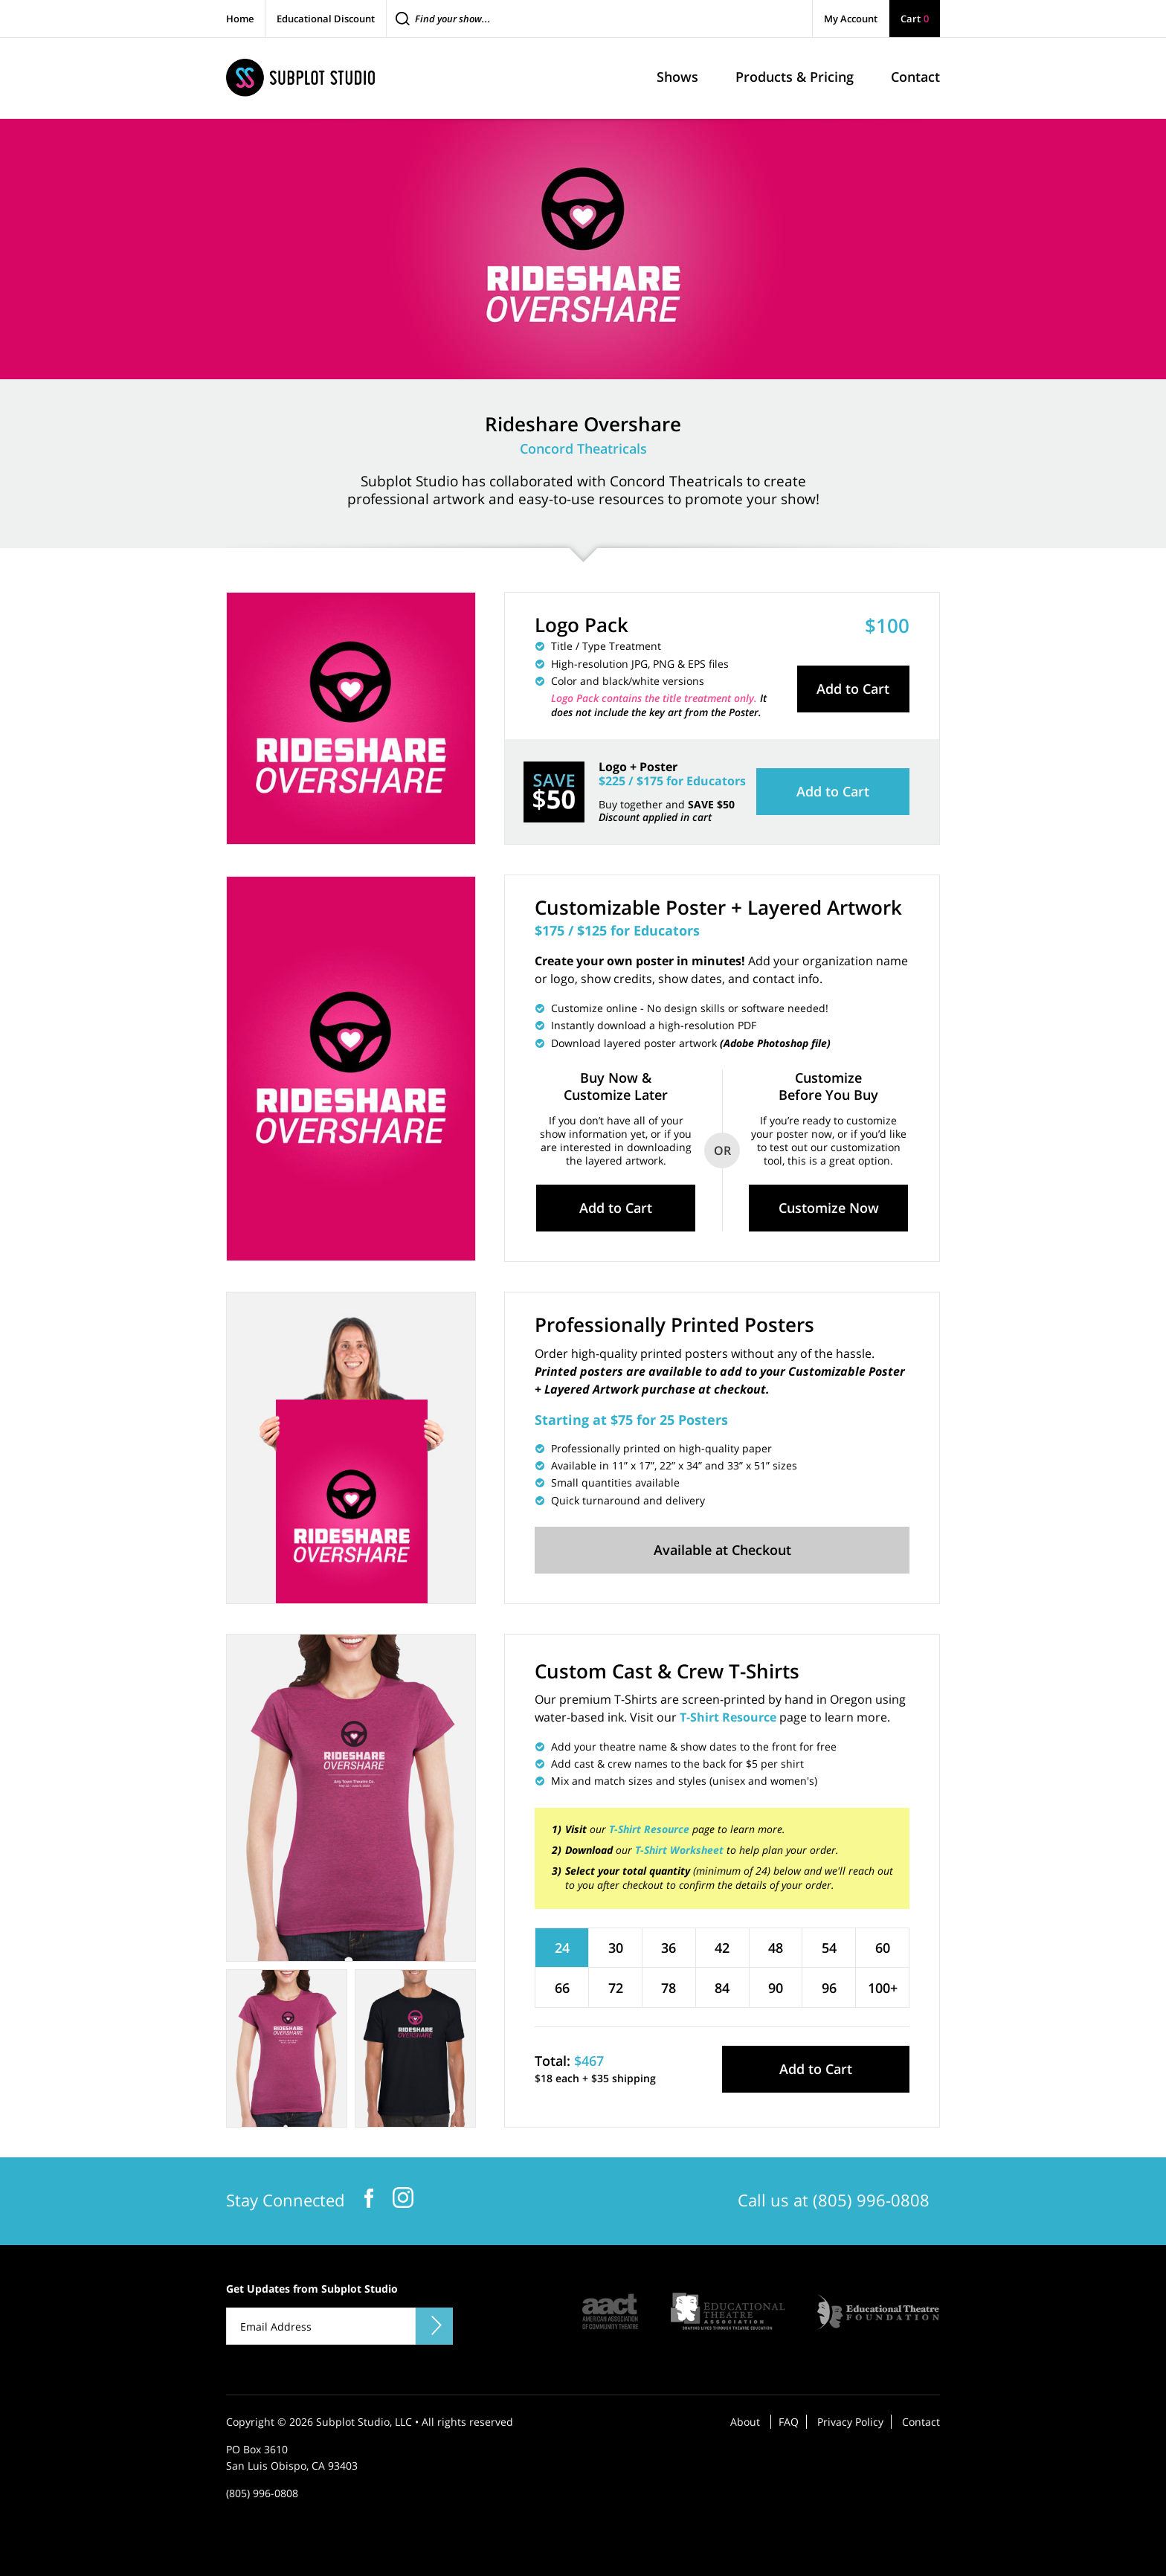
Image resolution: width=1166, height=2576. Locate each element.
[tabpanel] (351, 1798)
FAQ (789, 2422)
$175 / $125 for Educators (617, 930)
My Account (850, 18)
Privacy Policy (850, 2422)
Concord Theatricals (583, 448)
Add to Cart (852, 689)
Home (240, 18)
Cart (915, 18)
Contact (921, 2422)
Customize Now (829, 1208)
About (745, 2422)
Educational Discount (326, 18)
